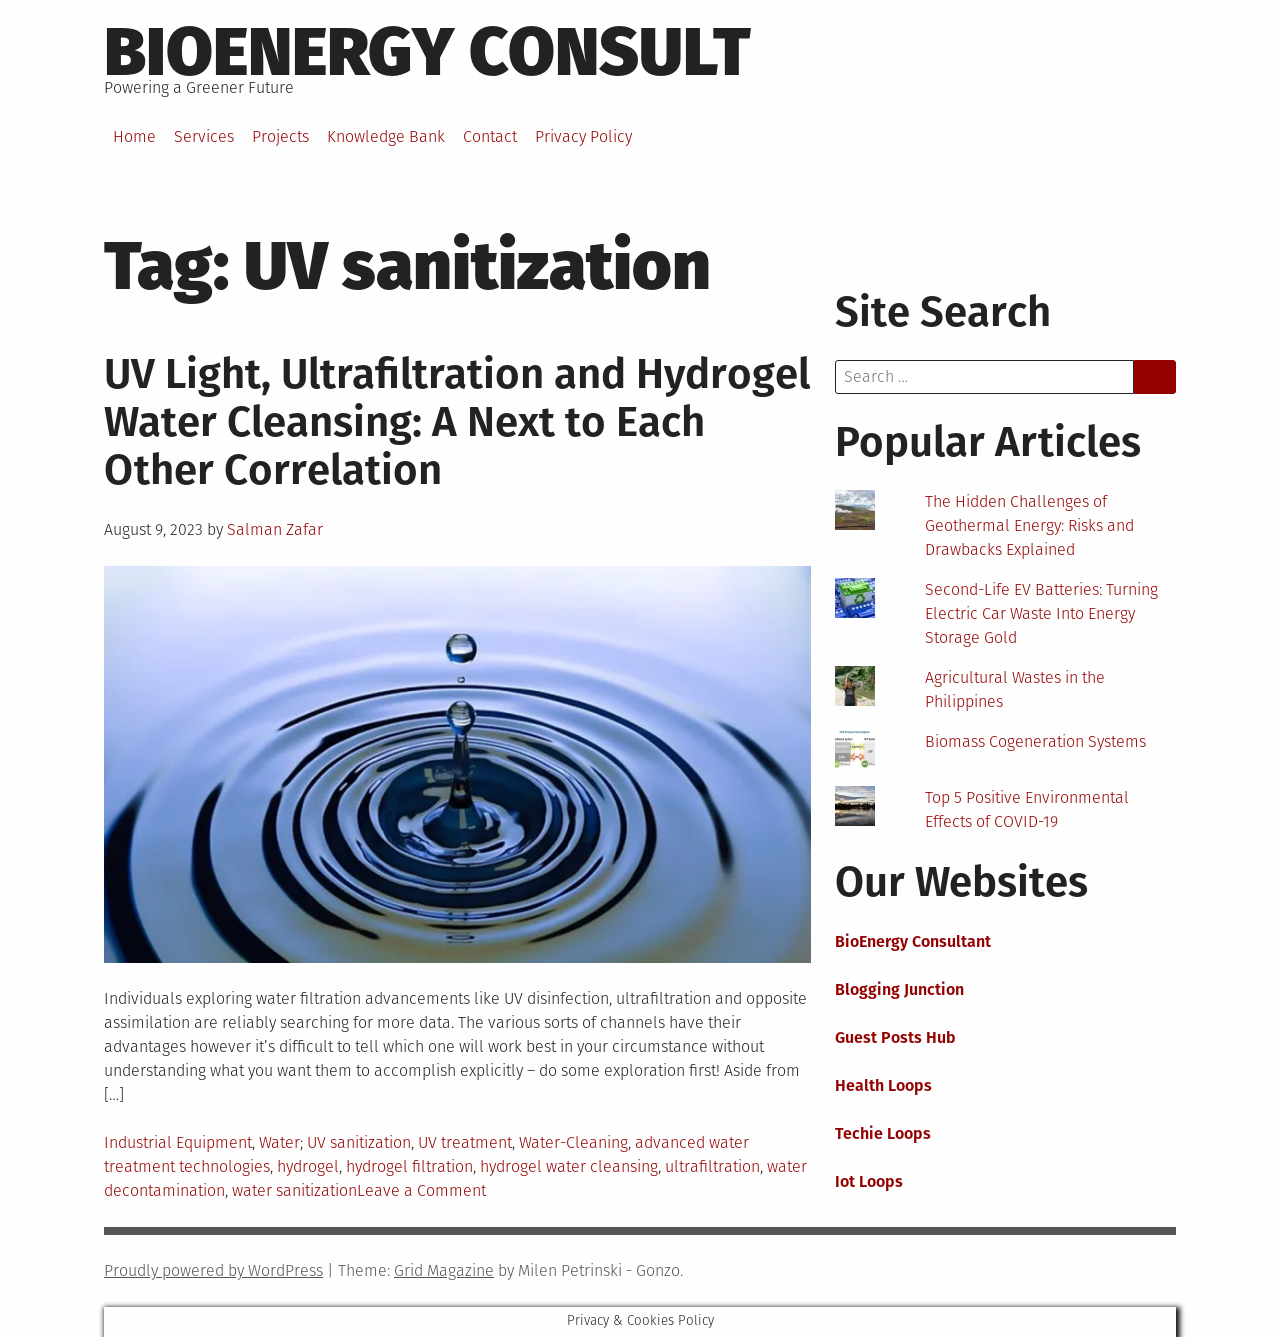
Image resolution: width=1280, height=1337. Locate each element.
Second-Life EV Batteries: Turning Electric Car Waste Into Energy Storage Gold (1041, 613)
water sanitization (294, 1190)
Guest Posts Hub (895, 1037)
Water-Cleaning (573, 1142)
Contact (490, 136)
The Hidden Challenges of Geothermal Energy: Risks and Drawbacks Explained (1029, 525)
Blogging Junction (899, 989)
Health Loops (883, 1085)
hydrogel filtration (409, 1166)
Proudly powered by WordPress (213, 1270)
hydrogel (308, 1166)
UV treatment (465, 1142)
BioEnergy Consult (427, 52)
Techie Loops (883, 1133)
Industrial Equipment (178, 1142)
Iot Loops (869, 1181)
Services (204, 136)
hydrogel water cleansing (569, 1166)
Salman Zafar (275, 529)
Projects (280, 136)
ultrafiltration (712, 1166)
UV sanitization (359, 1142)
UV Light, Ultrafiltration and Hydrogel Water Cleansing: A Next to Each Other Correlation (457, 422)
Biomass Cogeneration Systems (1035, 741)
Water (279, 1142)
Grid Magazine (444, 1270)
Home (134, 136)
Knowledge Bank (386, 136)
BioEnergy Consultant (913, 941)
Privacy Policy (583, 136)
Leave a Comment (421, 1190)
